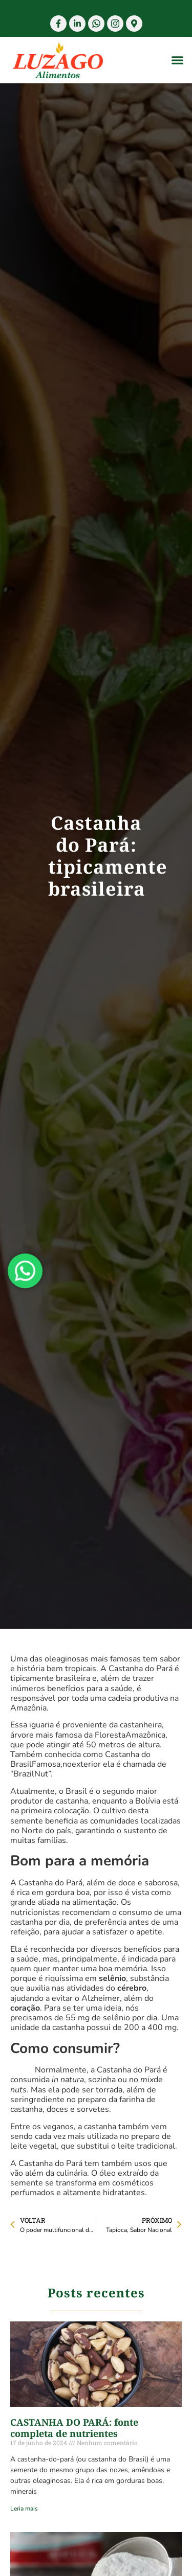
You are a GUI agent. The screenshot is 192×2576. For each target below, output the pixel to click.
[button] (177, 60)
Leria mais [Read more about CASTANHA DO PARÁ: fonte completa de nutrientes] (24, 2508)
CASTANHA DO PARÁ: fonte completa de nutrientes (74, 2428)
